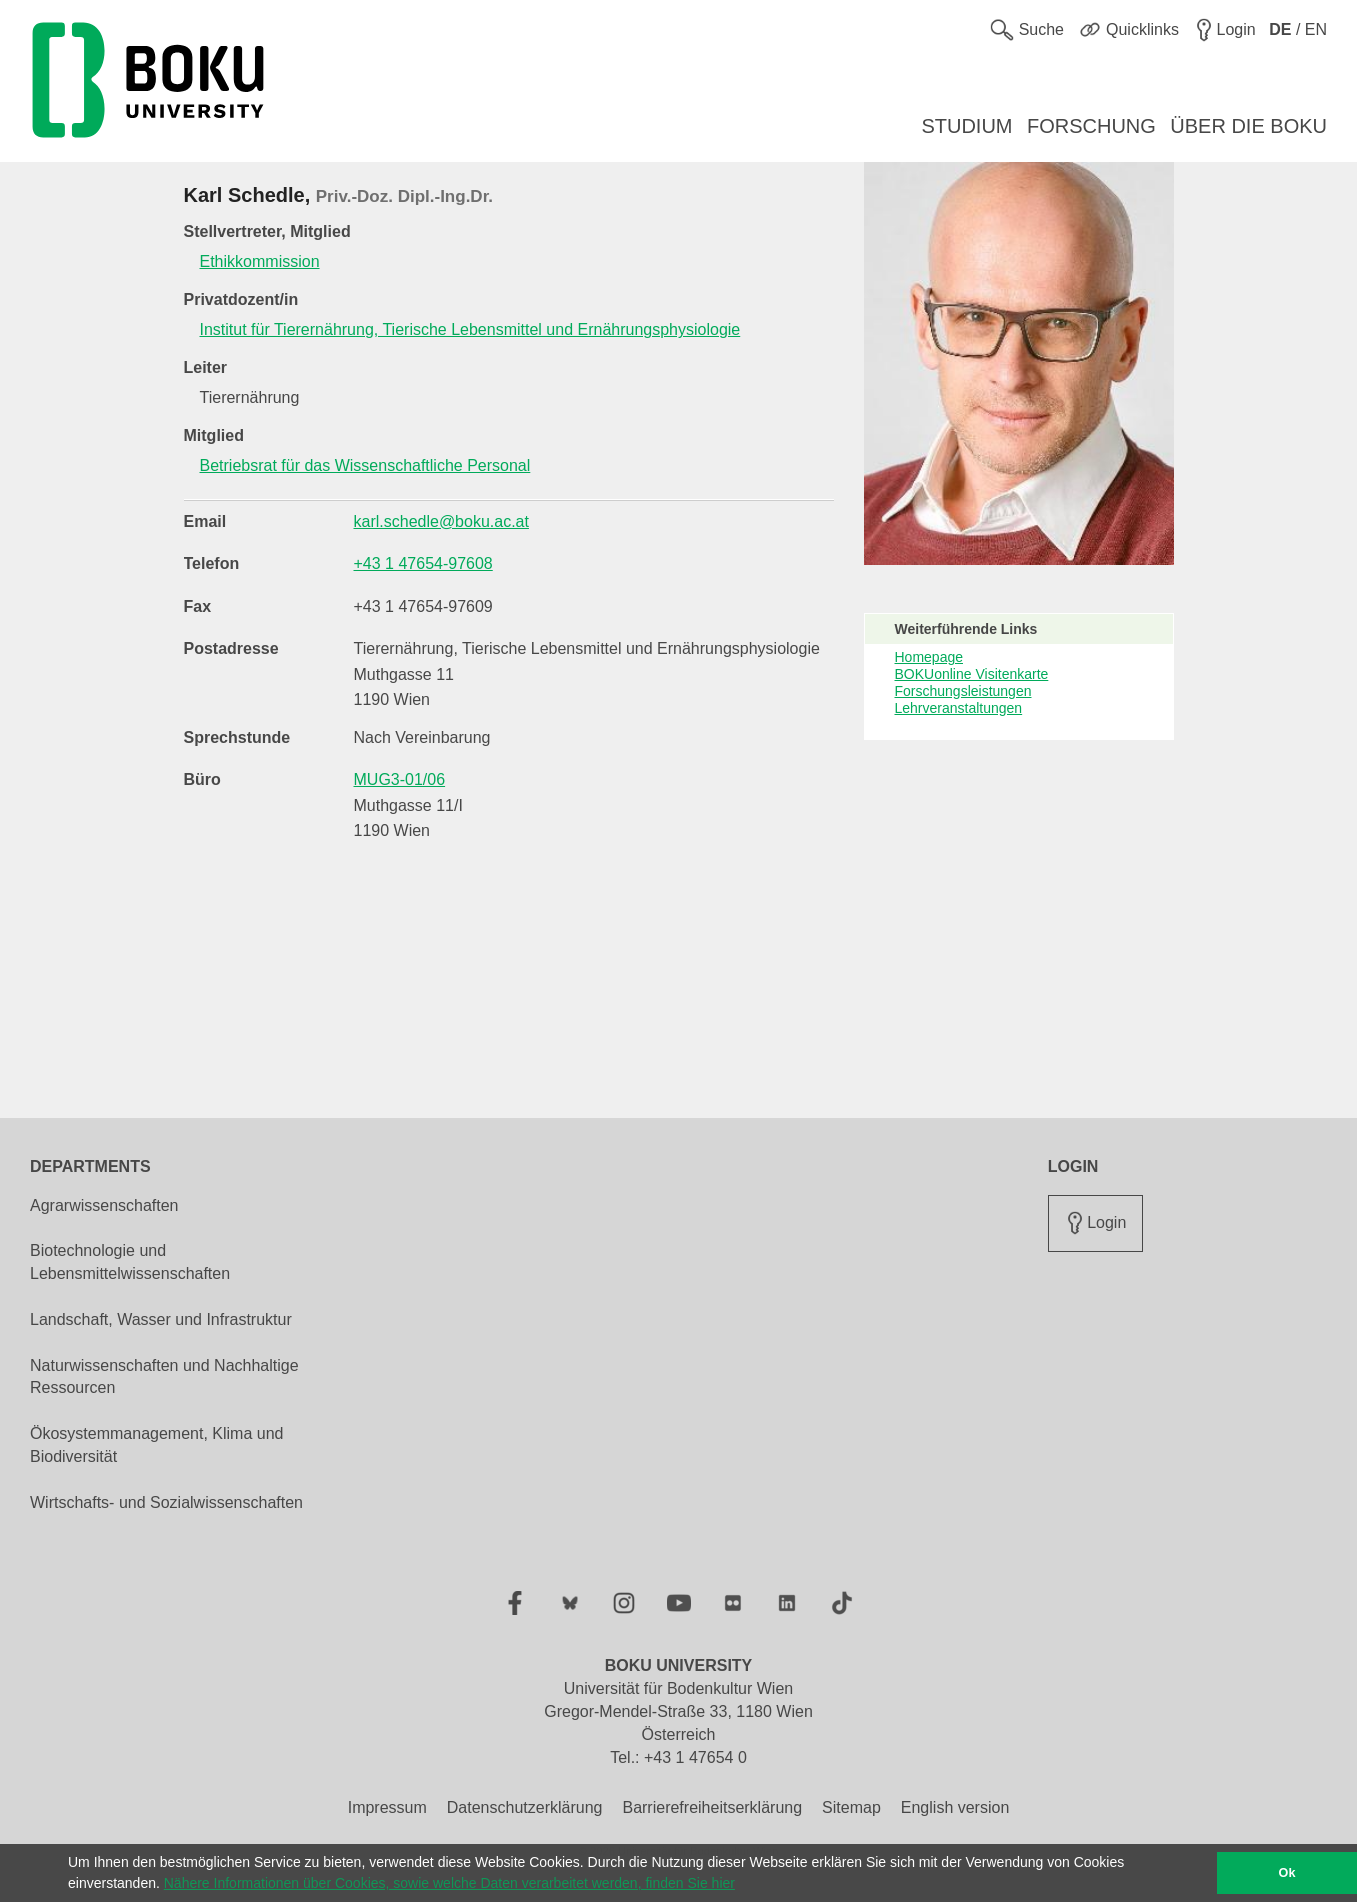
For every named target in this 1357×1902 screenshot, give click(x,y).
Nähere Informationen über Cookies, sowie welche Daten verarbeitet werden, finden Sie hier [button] (449, 1883)
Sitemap (851, 1807)
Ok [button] (1287, 1873)
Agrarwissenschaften (104, 1205)
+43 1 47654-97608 (423, 563)
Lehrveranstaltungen (959, 708)
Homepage (929, 657)
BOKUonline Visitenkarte (972, 674)
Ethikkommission (260, 261)
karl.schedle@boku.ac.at (441, 521)
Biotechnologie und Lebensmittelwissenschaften (130, 1262)
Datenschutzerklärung (525, 1807)
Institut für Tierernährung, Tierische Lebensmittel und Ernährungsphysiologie (470, 329)
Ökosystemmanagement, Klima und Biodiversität (156, 1445)
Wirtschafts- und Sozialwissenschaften (166, 1502)
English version (955, 1807)
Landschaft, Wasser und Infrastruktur (161, 1319)
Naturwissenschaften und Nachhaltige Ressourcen (164, 1377)
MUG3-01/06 (400, 779)
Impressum (387, 1807)
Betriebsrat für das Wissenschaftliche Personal (365, 465)
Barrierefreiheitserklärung (712, 1807)
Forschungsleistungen (963, 691)
